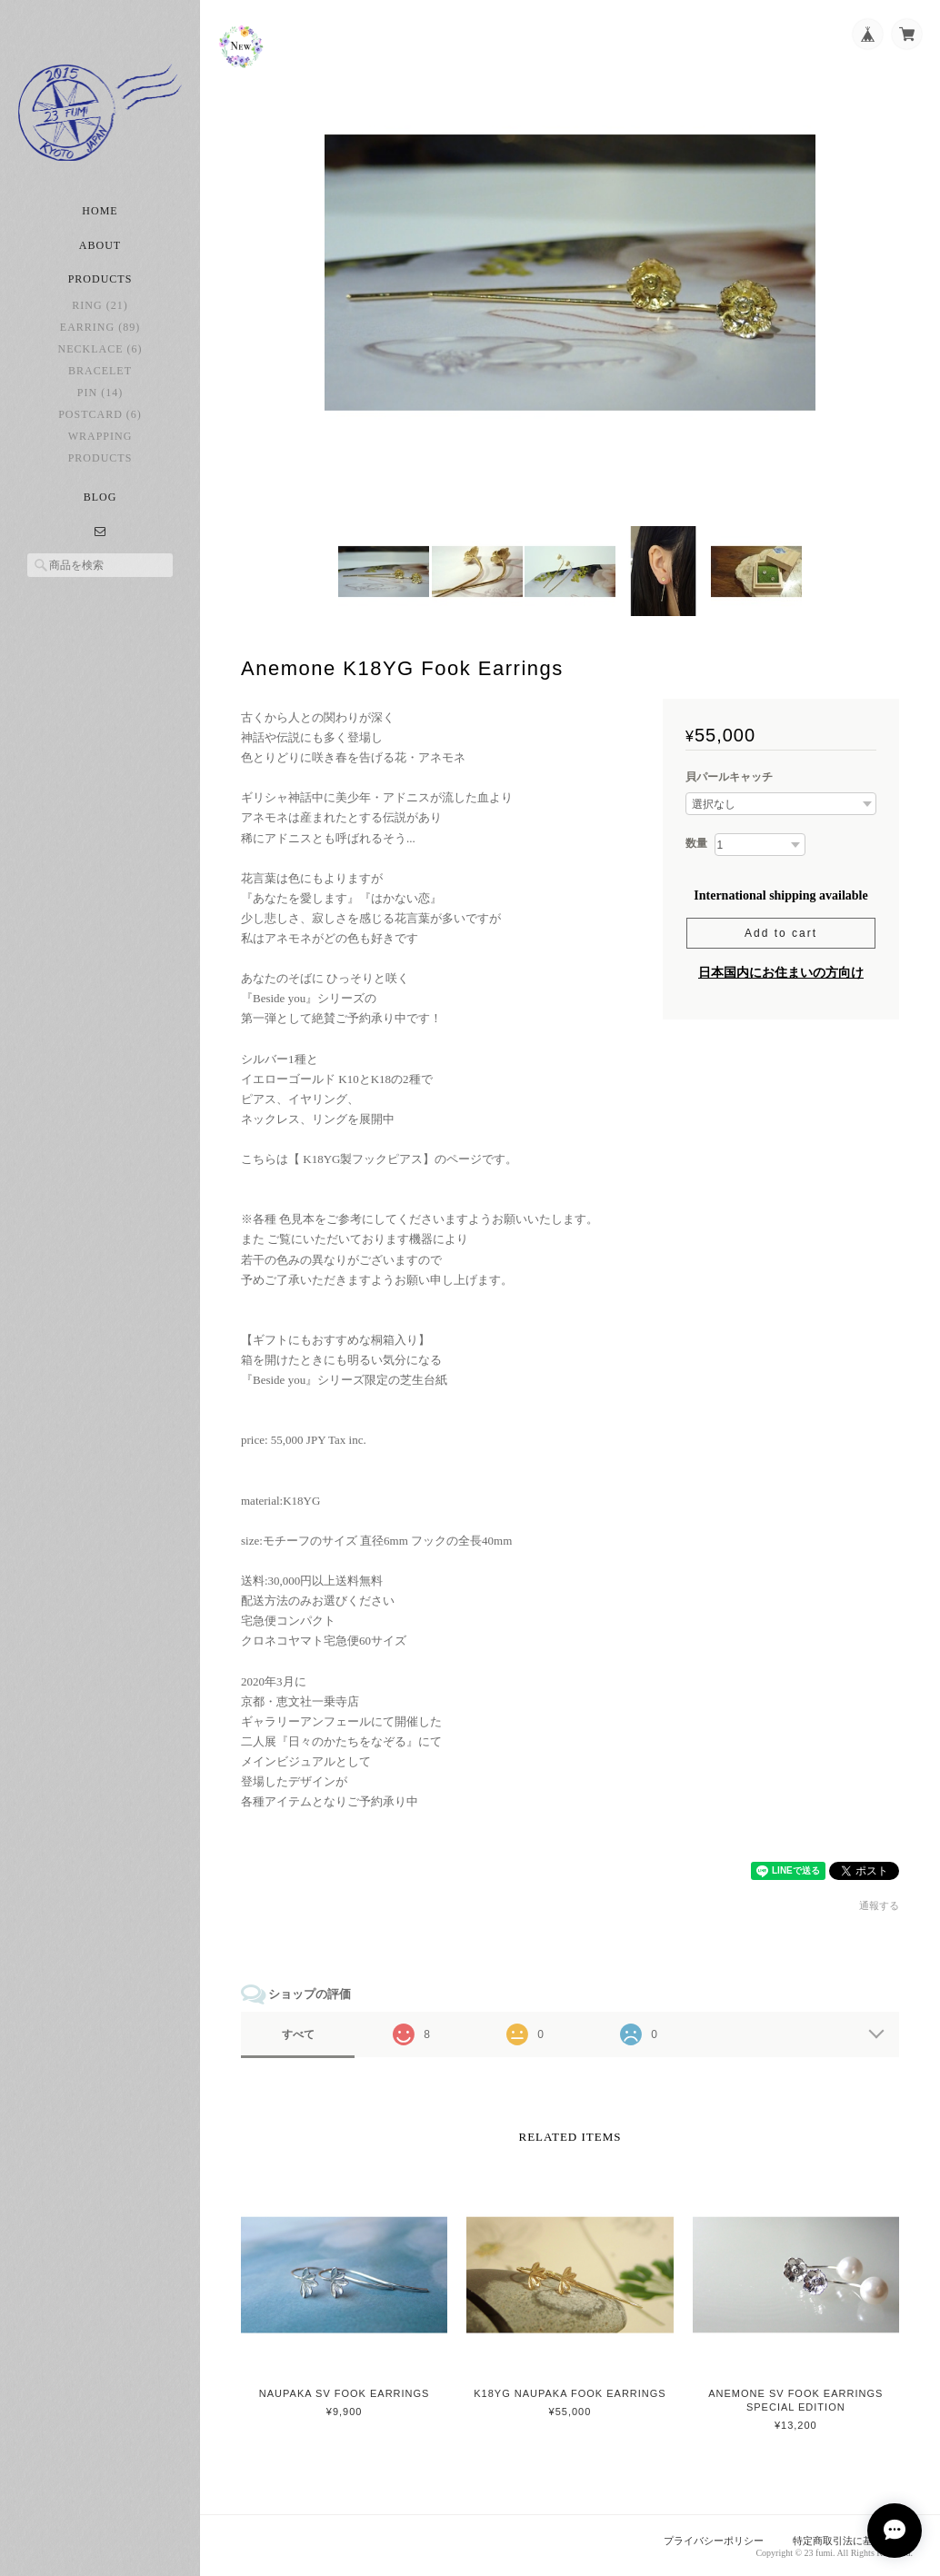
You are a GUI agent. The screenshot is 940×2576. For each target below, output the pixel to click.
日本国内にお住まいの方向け (781, 973)
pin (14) (100, 392)
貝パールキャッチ (729, 777)
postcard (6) (100, 414)
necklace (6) (100, 349)
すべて (298, 2034)
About (100, 245)
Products (100, 458)
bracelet (100, 370)
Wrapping (100, 436)
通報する (879, 1905)
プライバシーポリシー (714, 2540)
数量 (696, 843)
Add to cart (781, 933)
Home (99, 210)
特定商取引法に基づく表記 (853, 2540)
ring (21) (99, 305)
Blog (100, 497)
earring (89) (100, 327)
